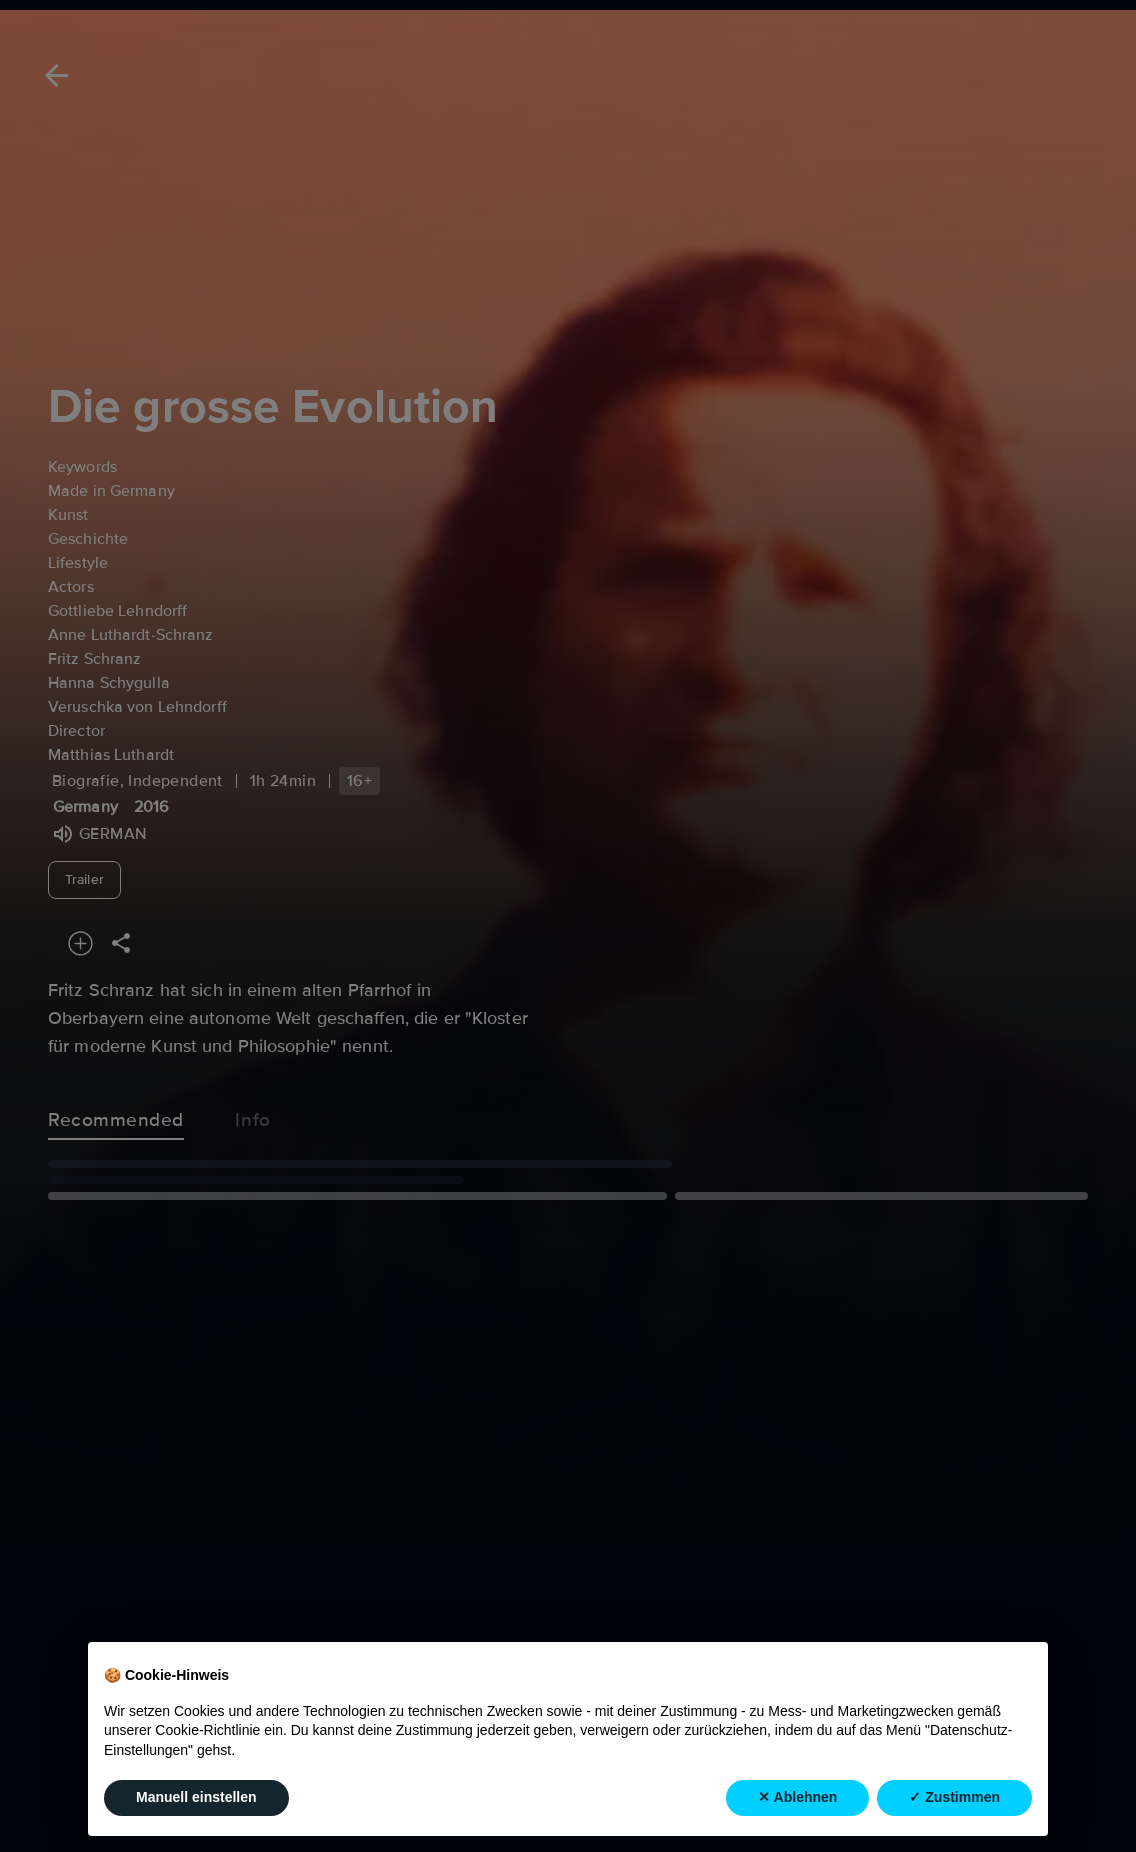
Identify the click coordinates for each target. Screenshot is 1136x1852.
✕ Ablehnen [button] (797, 1797)
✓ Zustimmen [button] (954, 1797)
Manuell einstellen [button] (196, 1797)
